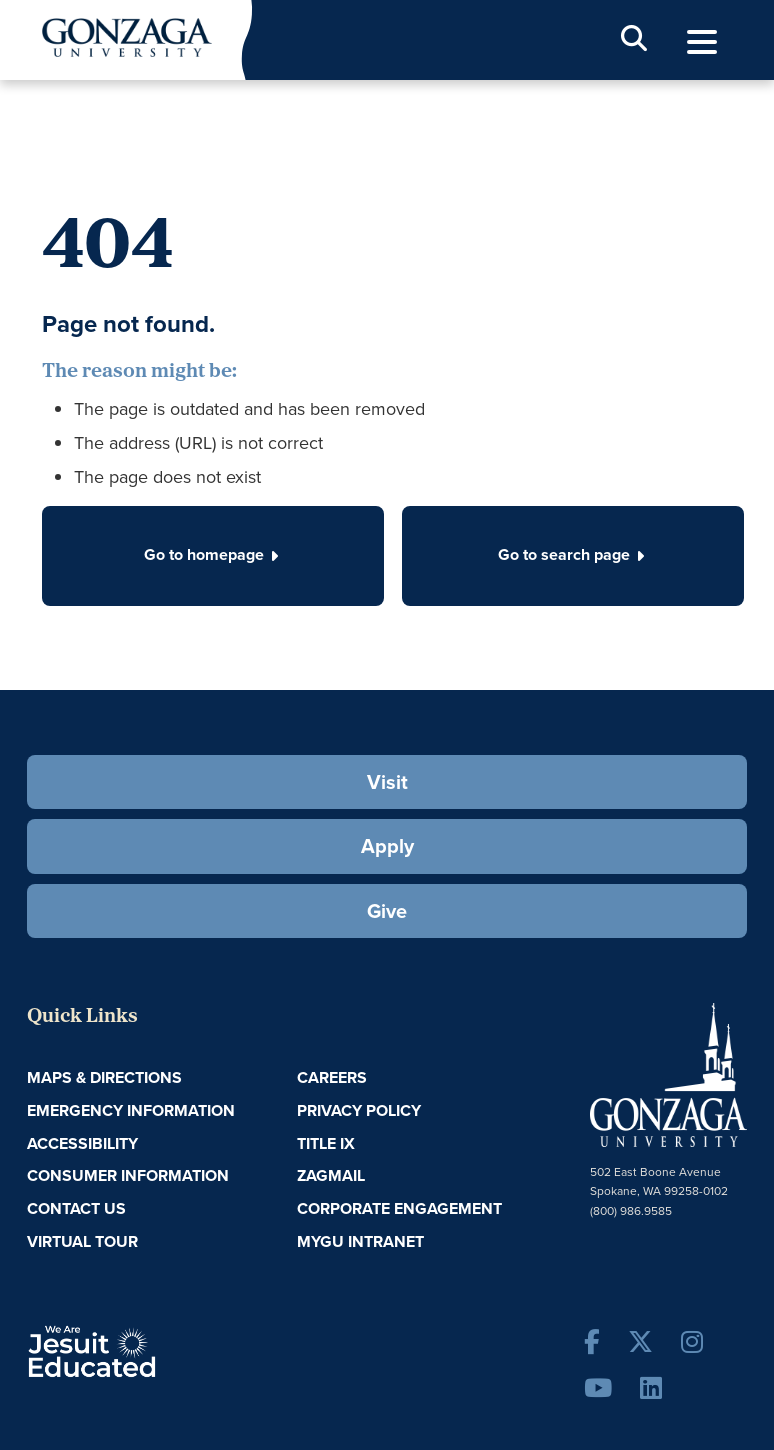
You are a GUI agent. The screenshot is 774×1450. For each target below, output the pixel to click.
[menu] (702, 42)
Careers (332, 1077)
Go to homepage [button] (213, 554)
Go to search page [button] (573, 554)
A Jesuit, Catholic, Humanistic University (147, 1350)
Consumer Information (128, 1175)
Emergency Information (131, 1110)
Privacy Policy (359, 1110)
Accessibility (82, 1143)
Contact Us (76, 1208)
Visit (387, 781)
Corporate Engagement (399, 1208)
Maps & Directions (104, 1077)
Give (387, 910)
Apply (387, 845)
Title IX (326, 1143)
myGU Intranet (360, 1241)
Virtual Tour (82, 1241)
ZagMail (331, 1175)
